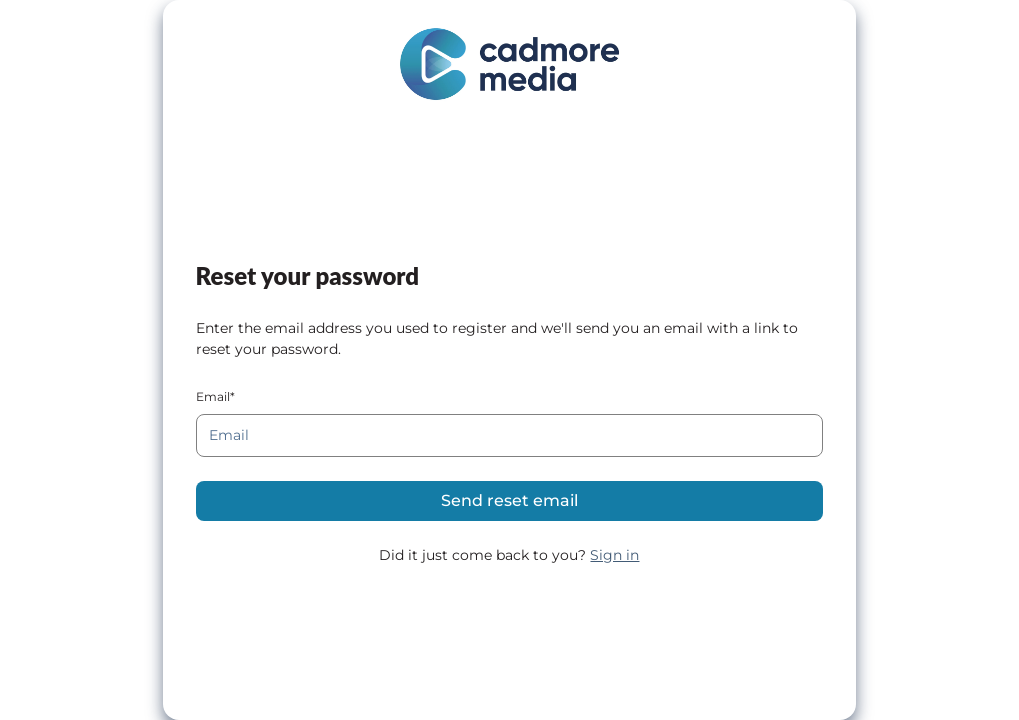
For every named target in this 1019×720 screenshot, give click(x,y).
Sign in (614, 555)
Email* (215, 396)
